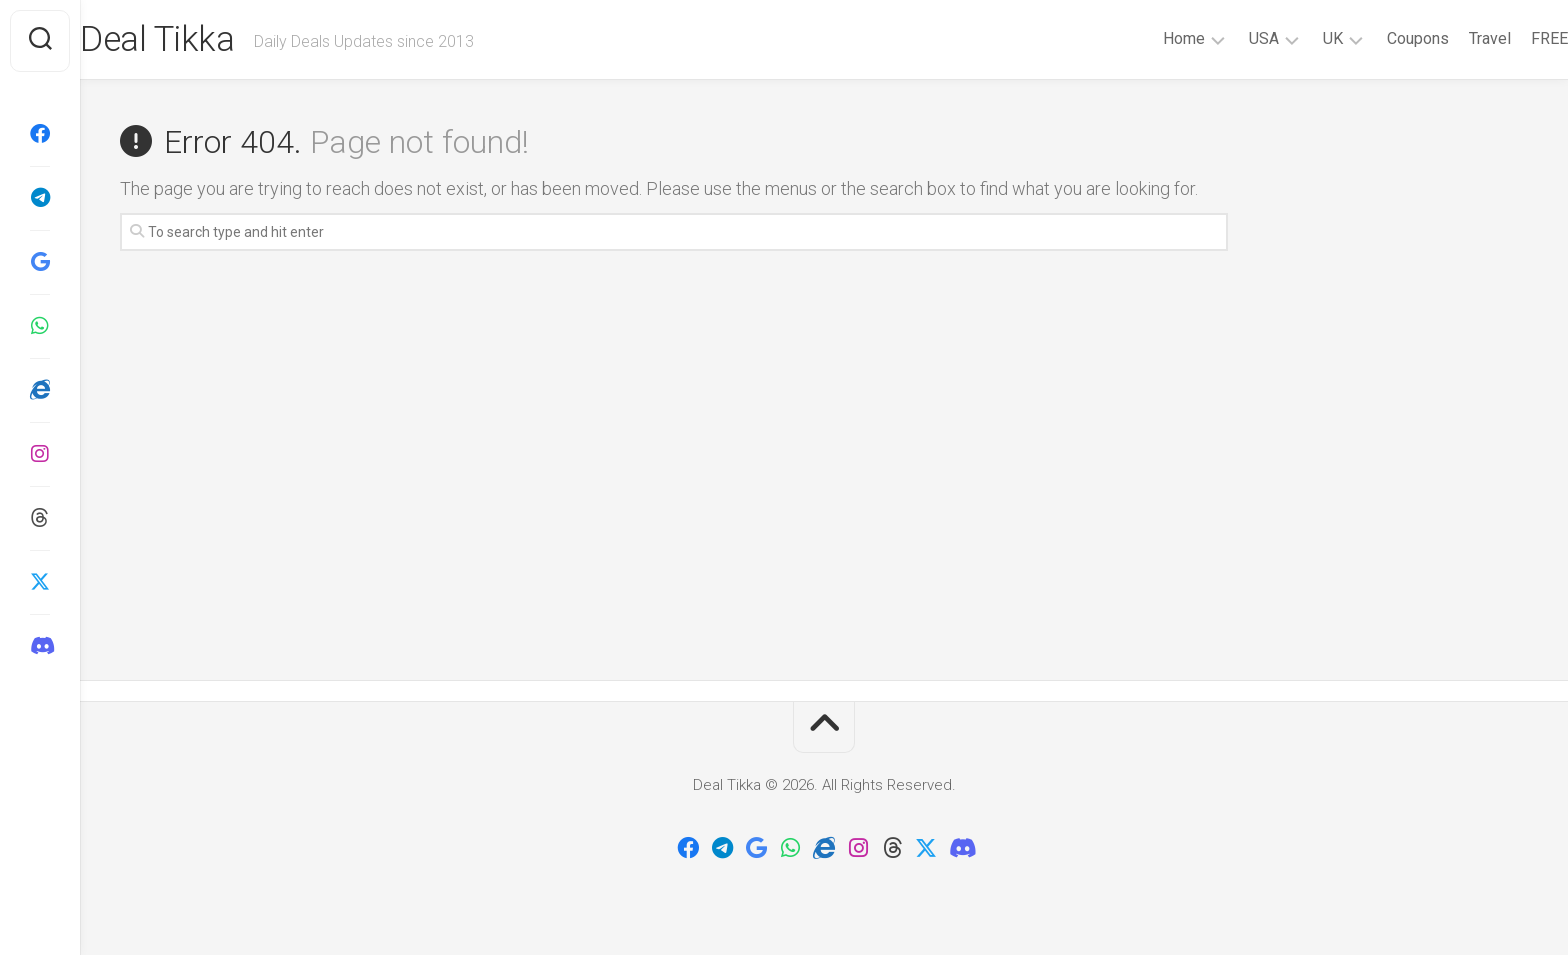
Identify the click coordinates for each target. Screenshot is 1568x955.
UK (1293, 38)
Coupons (1378, 38)
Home (1144, 38)
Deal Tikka (199, 41)
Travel (1450, 38)
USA (1224, 38)
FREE (1509, 38)
